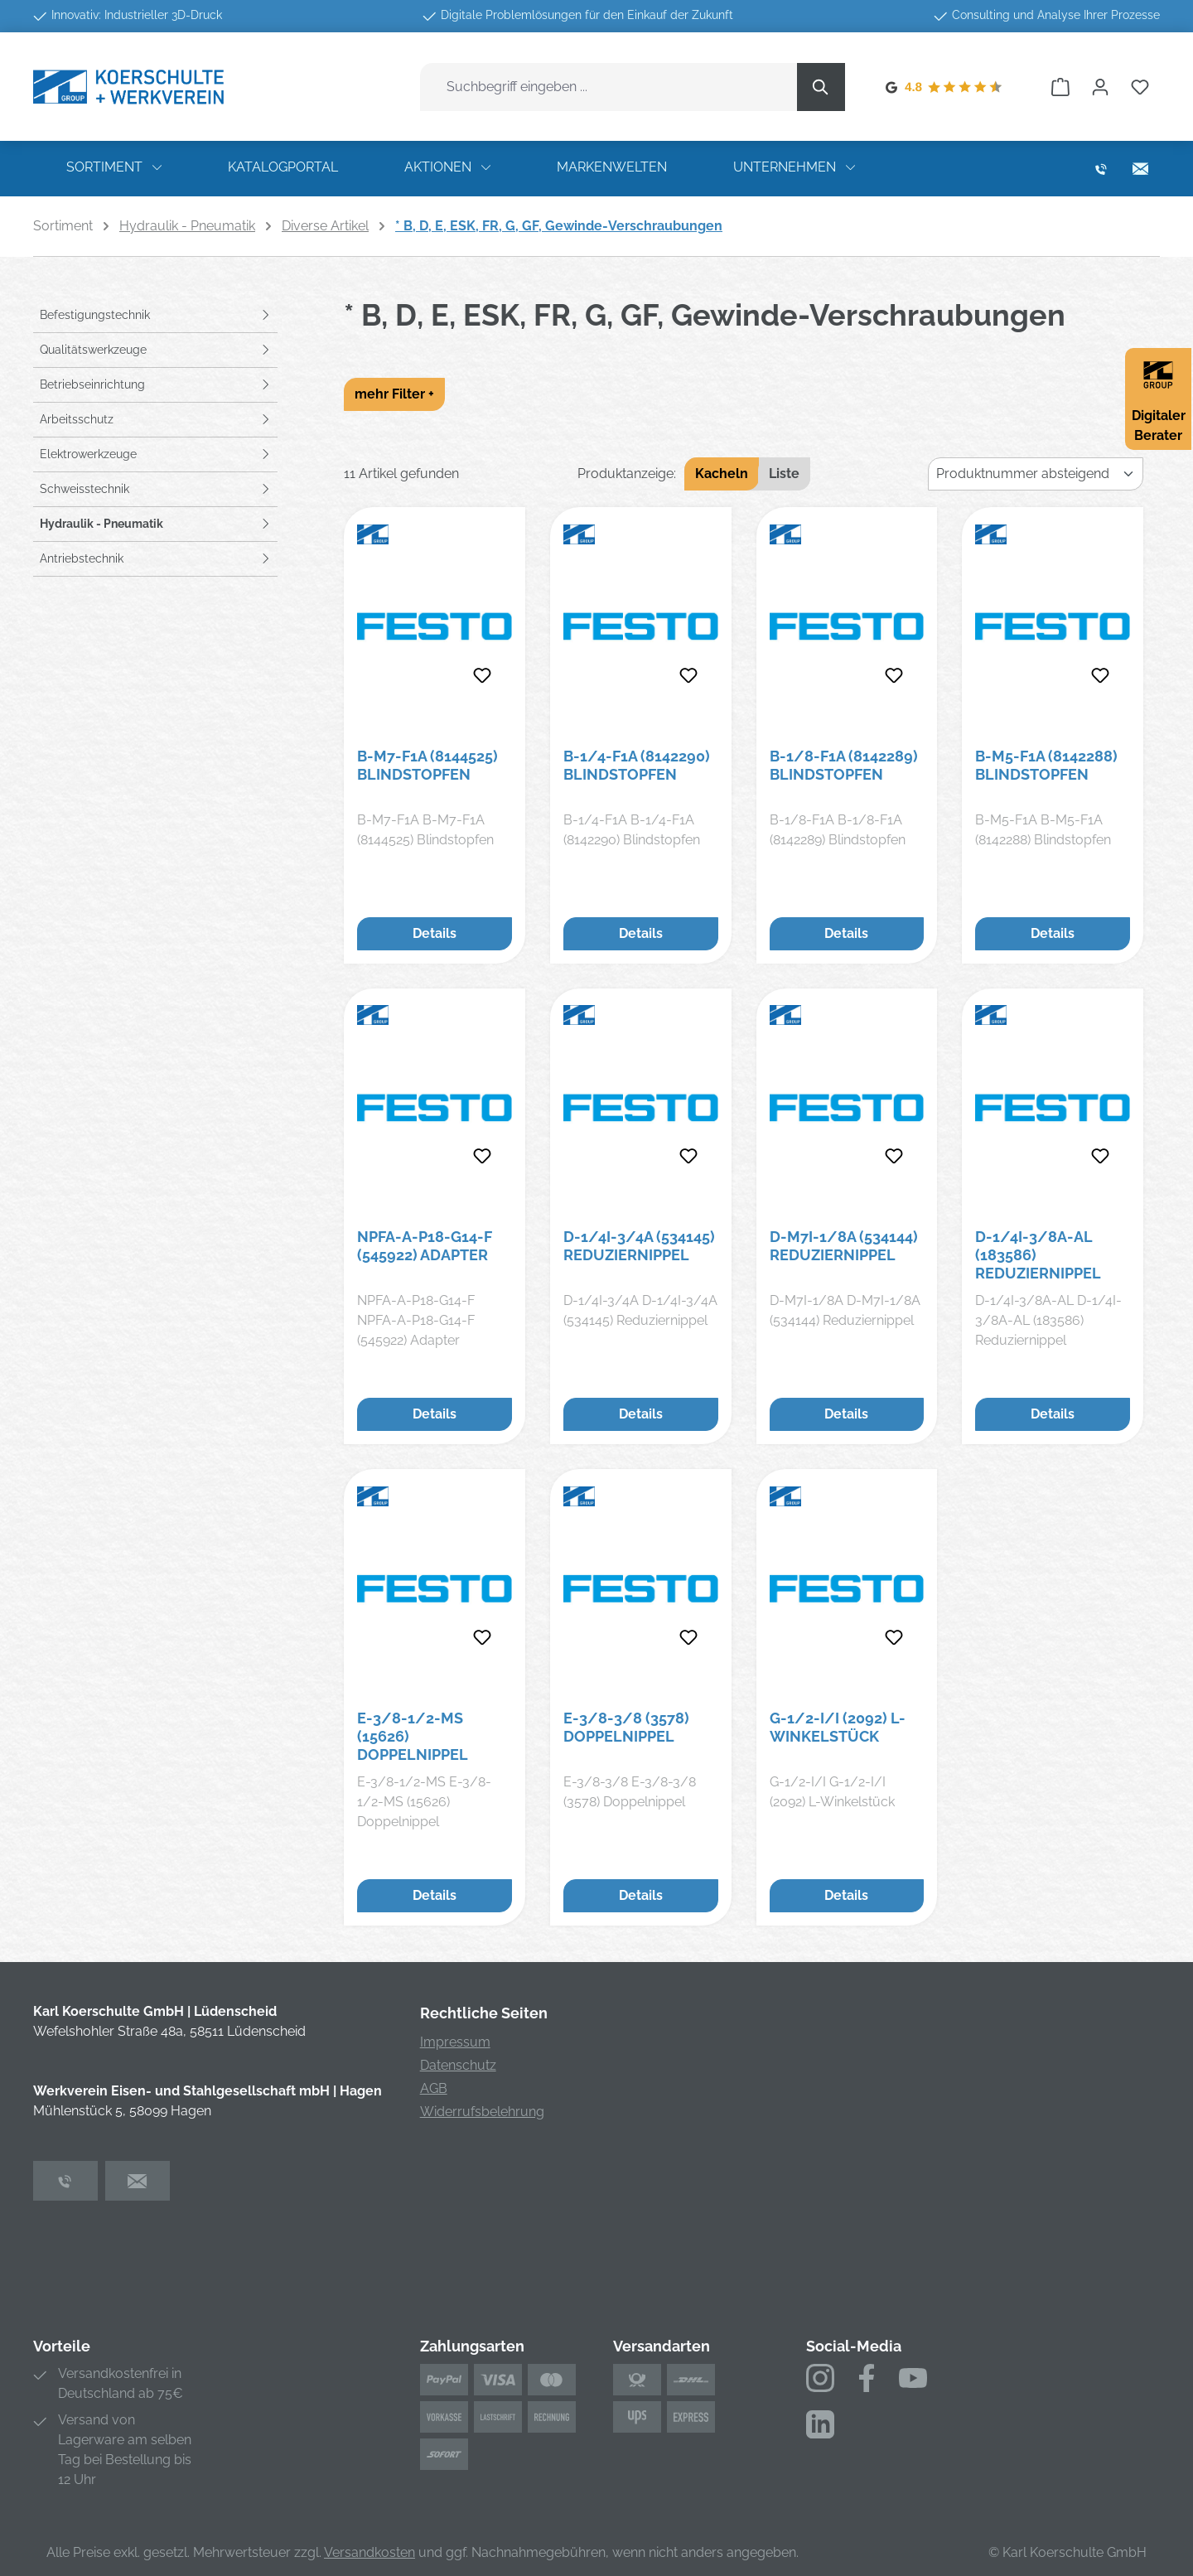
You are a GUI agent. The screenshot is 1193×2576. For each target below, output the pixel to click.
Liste (784, 473)
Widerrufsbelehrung (482, 2111)
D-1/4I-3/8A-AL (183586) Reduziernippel (1038, 1255)
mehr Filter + (394, 394)
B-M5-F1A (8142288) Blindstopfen (1046, 765)
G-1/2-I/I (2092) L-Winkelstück (838, 1727)
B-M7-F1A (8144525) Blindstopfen (427, 765)
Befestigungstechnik (95, 314)
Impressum (455, 2042)
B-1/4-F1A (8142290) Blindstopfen (636, 765)
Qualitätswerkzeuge (93, 349)
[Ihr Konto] (1100, 87)
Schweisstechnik (84, 488)
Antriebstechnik (81, 558)
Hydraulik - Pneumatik (101, 523)
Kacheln (721, 473)
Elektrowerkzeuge (88, 454)
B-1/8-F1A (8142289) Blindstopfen (844, 765)
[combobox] (609, 87)
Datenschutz (458, 2065)
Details (434, 933)
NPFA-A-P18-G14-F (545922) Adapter (424, 1246)
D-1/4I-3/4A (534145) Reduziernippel (639, 1246)
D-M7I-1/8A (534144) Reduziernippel (844, 1246)
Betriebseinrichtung (92, 384)
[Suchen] (821, 87)
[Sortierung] (1035, 474)
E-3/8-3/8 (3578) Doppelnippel (626, 1727)
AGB (433, 2088)
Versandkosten (369, 2552)
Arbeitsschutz (77, 419)
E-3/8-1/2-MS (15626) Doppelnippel (412, 1736)
